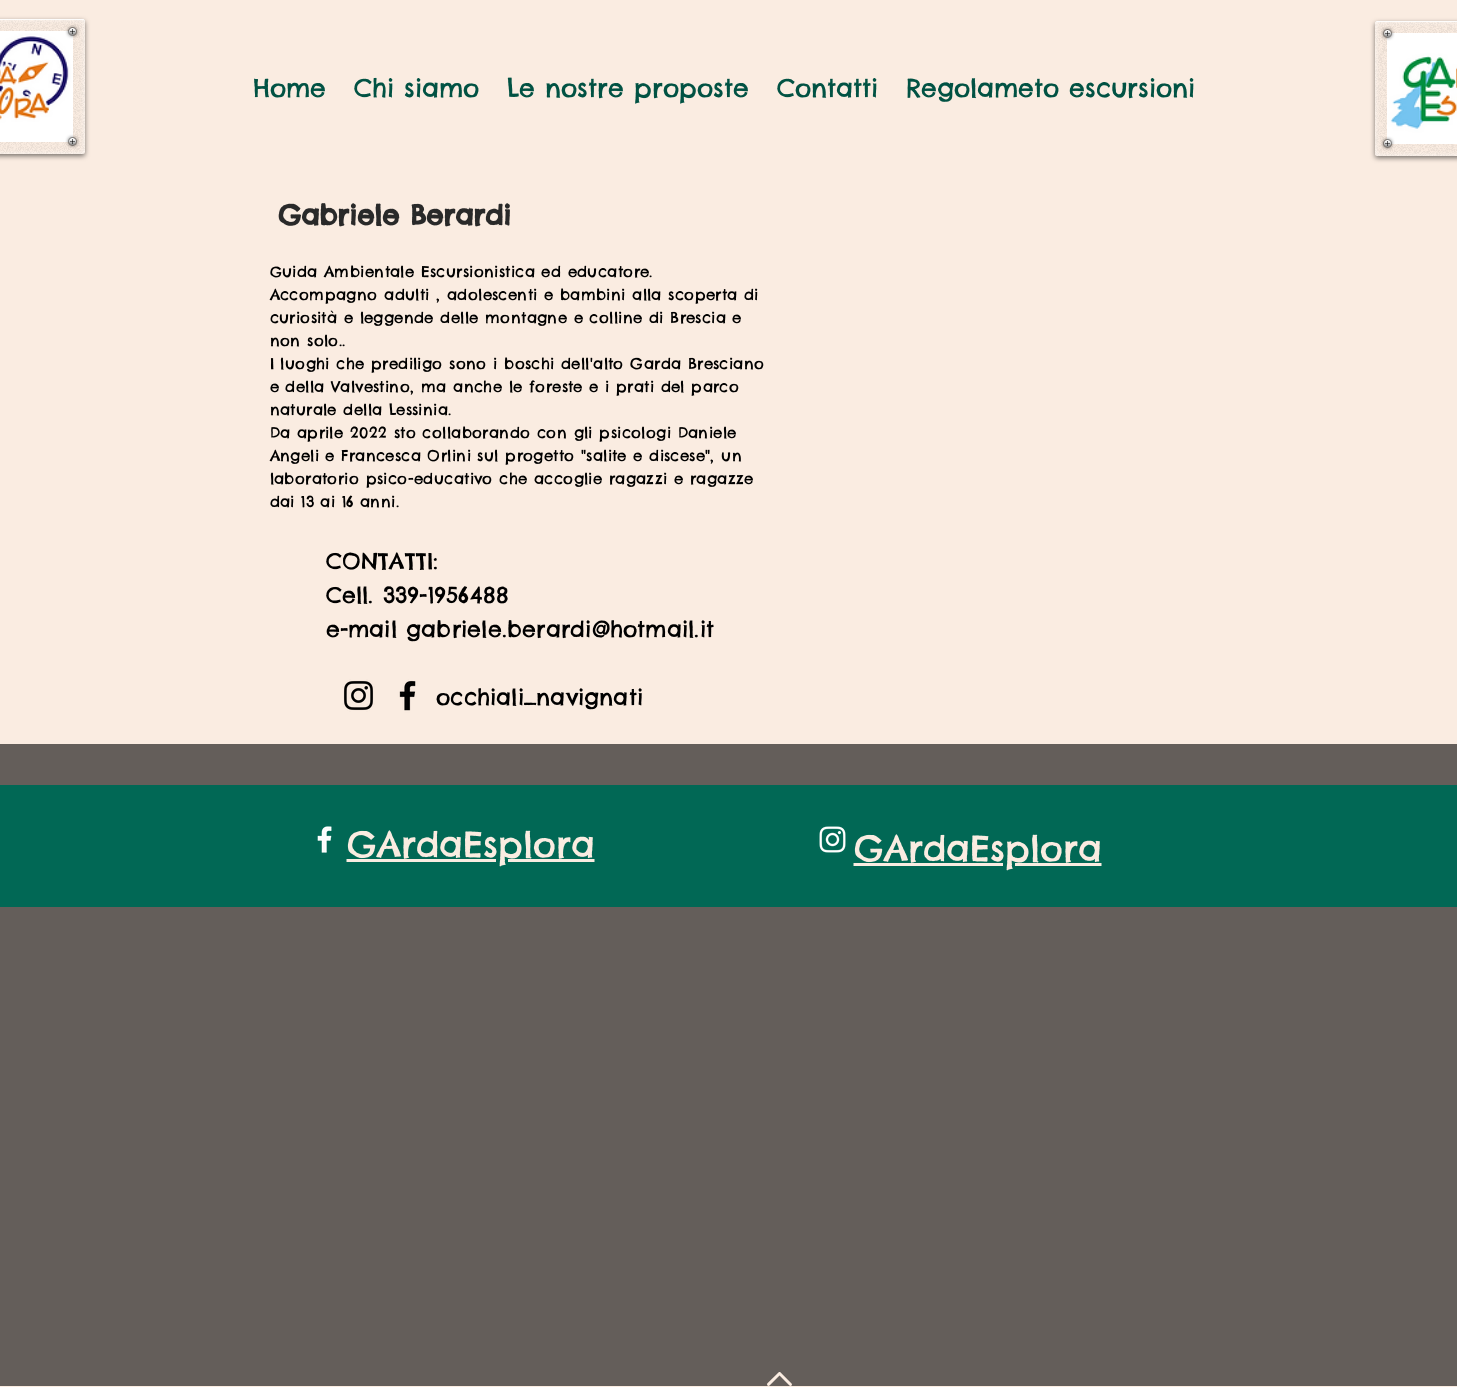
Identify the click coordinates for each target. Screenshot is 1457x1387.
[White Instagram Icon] (832, 839)
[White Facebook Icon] (324, 839)
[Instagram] (358, 695)
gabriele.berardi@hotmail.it (560, 629)
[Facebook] (407, 695)
